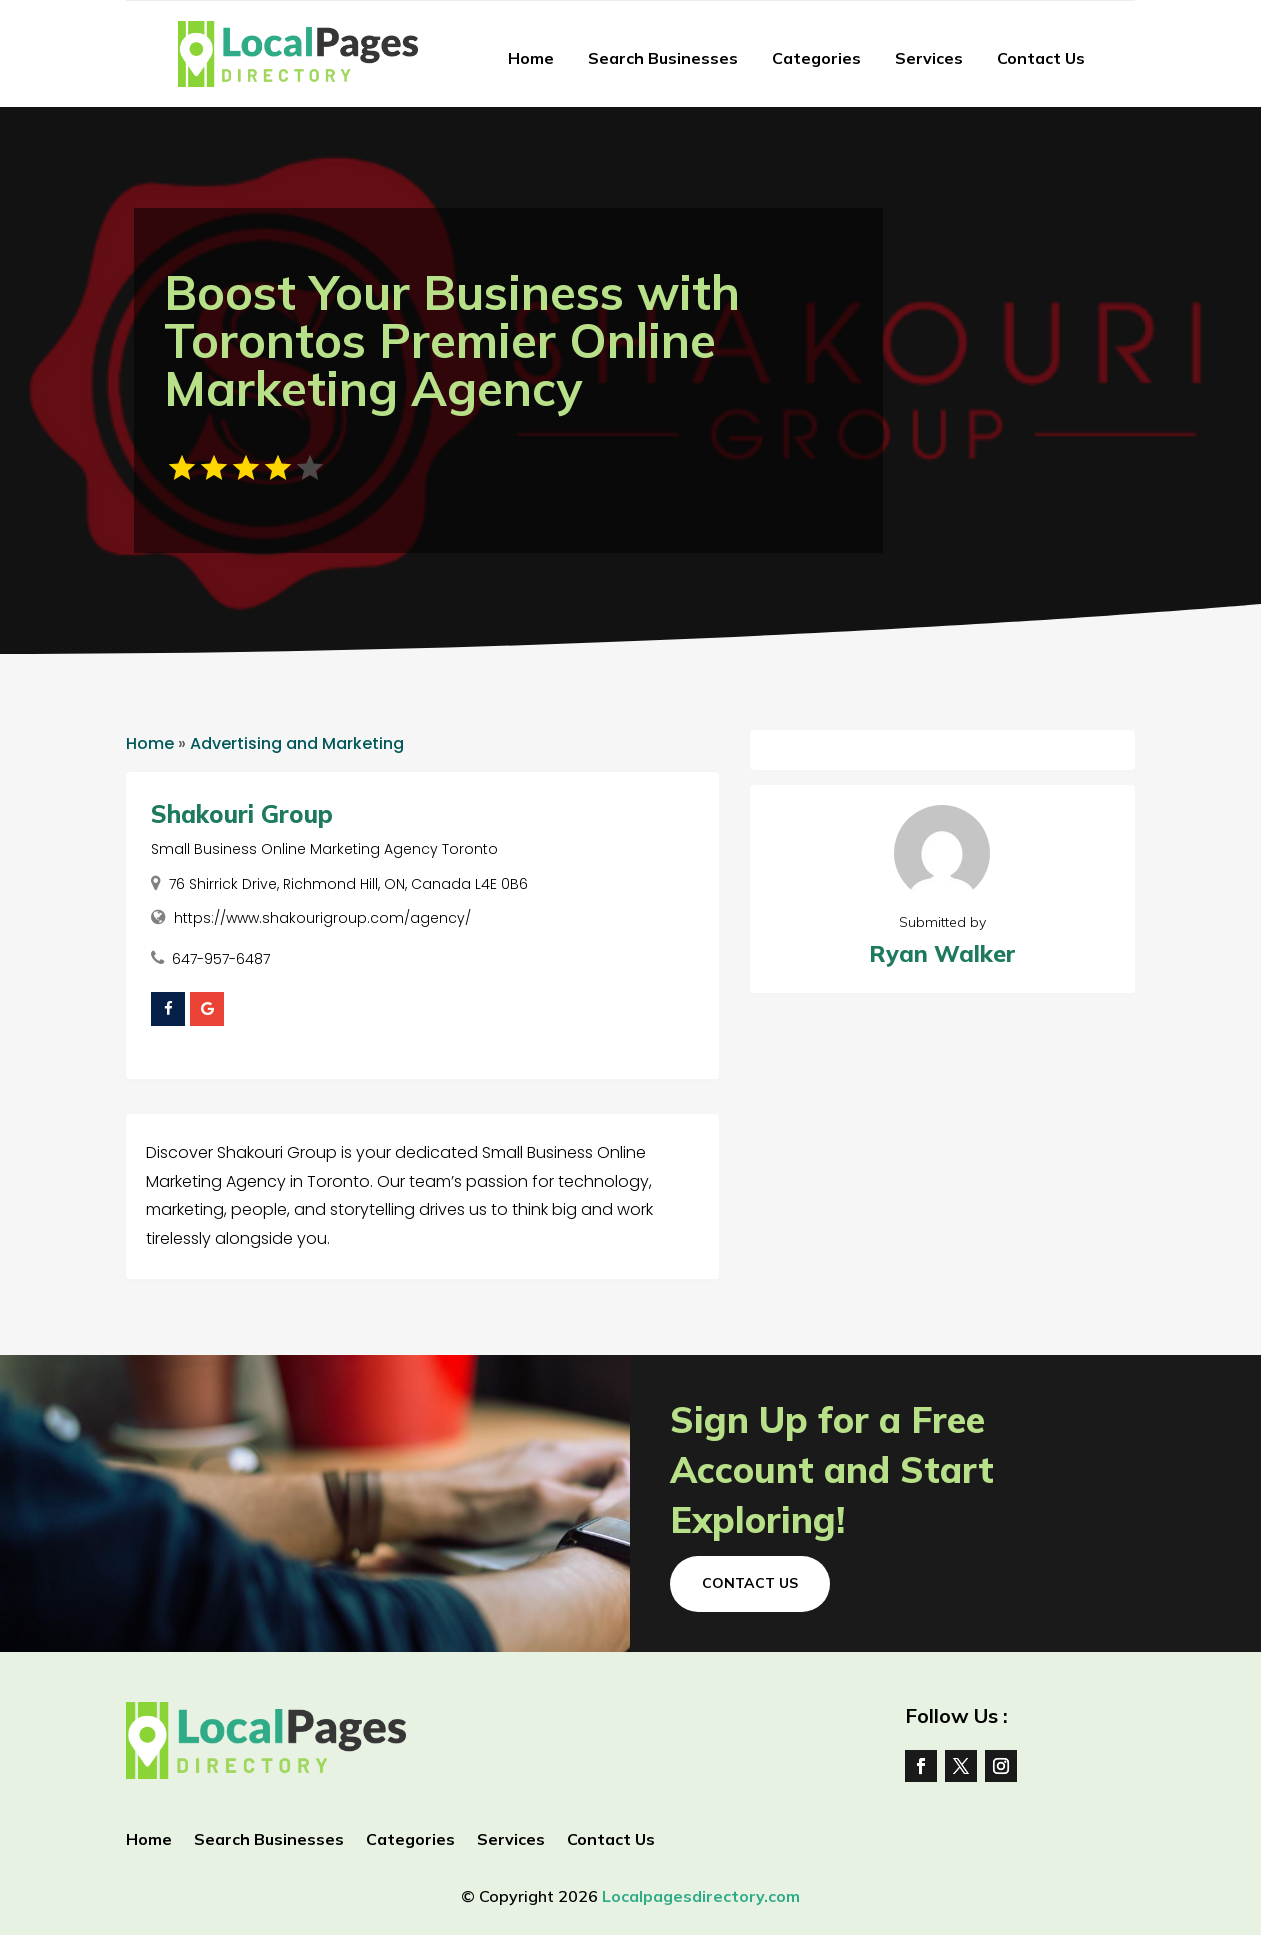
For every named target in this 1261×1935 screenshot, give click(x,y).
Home (531, 58)
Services (929, 58)
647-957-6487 (221, 959)
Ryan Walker (942, 953)
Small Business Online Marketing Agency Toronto (324, 849)
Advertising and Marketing (297, 743)
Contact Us (1041, 58)
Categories (816, 58)
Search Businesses (663, 58)
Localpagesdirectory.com (701, 1896)
